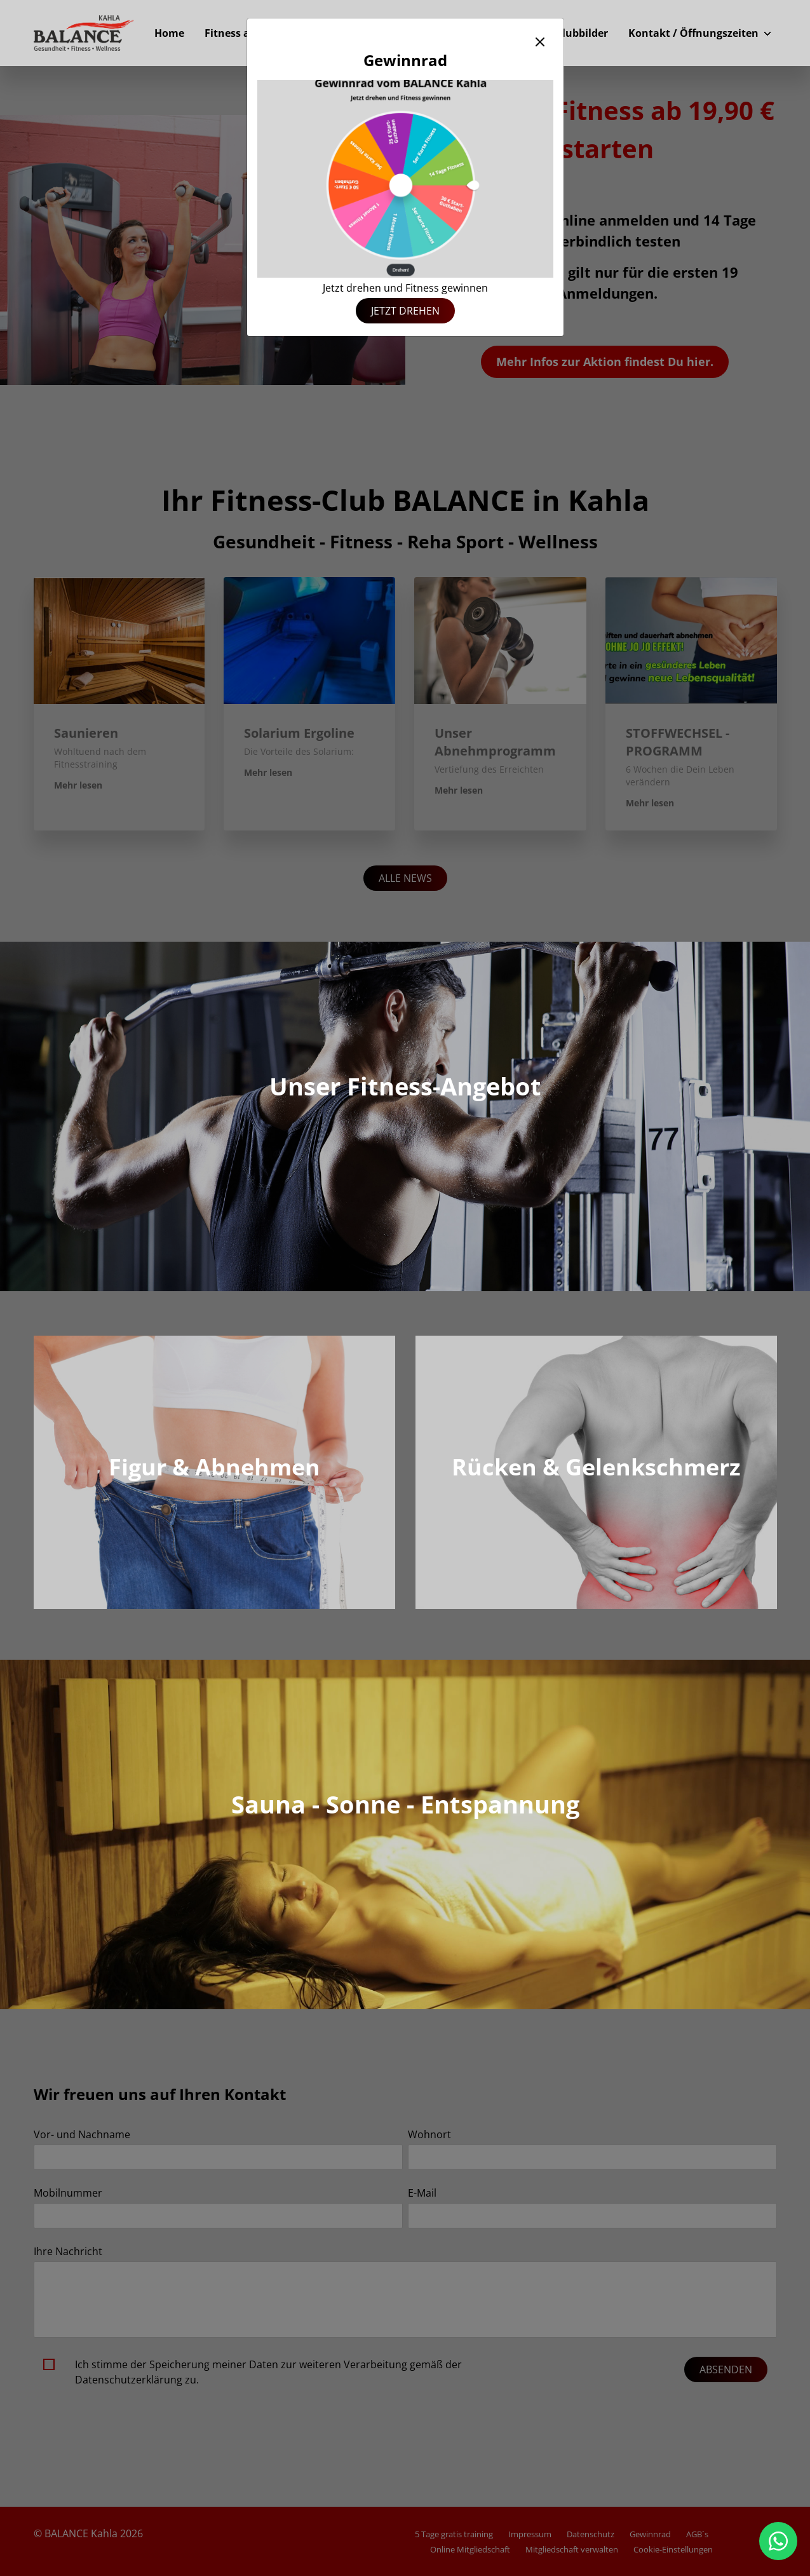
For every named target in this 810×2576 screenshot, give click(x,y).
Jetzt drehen (405, 311)
